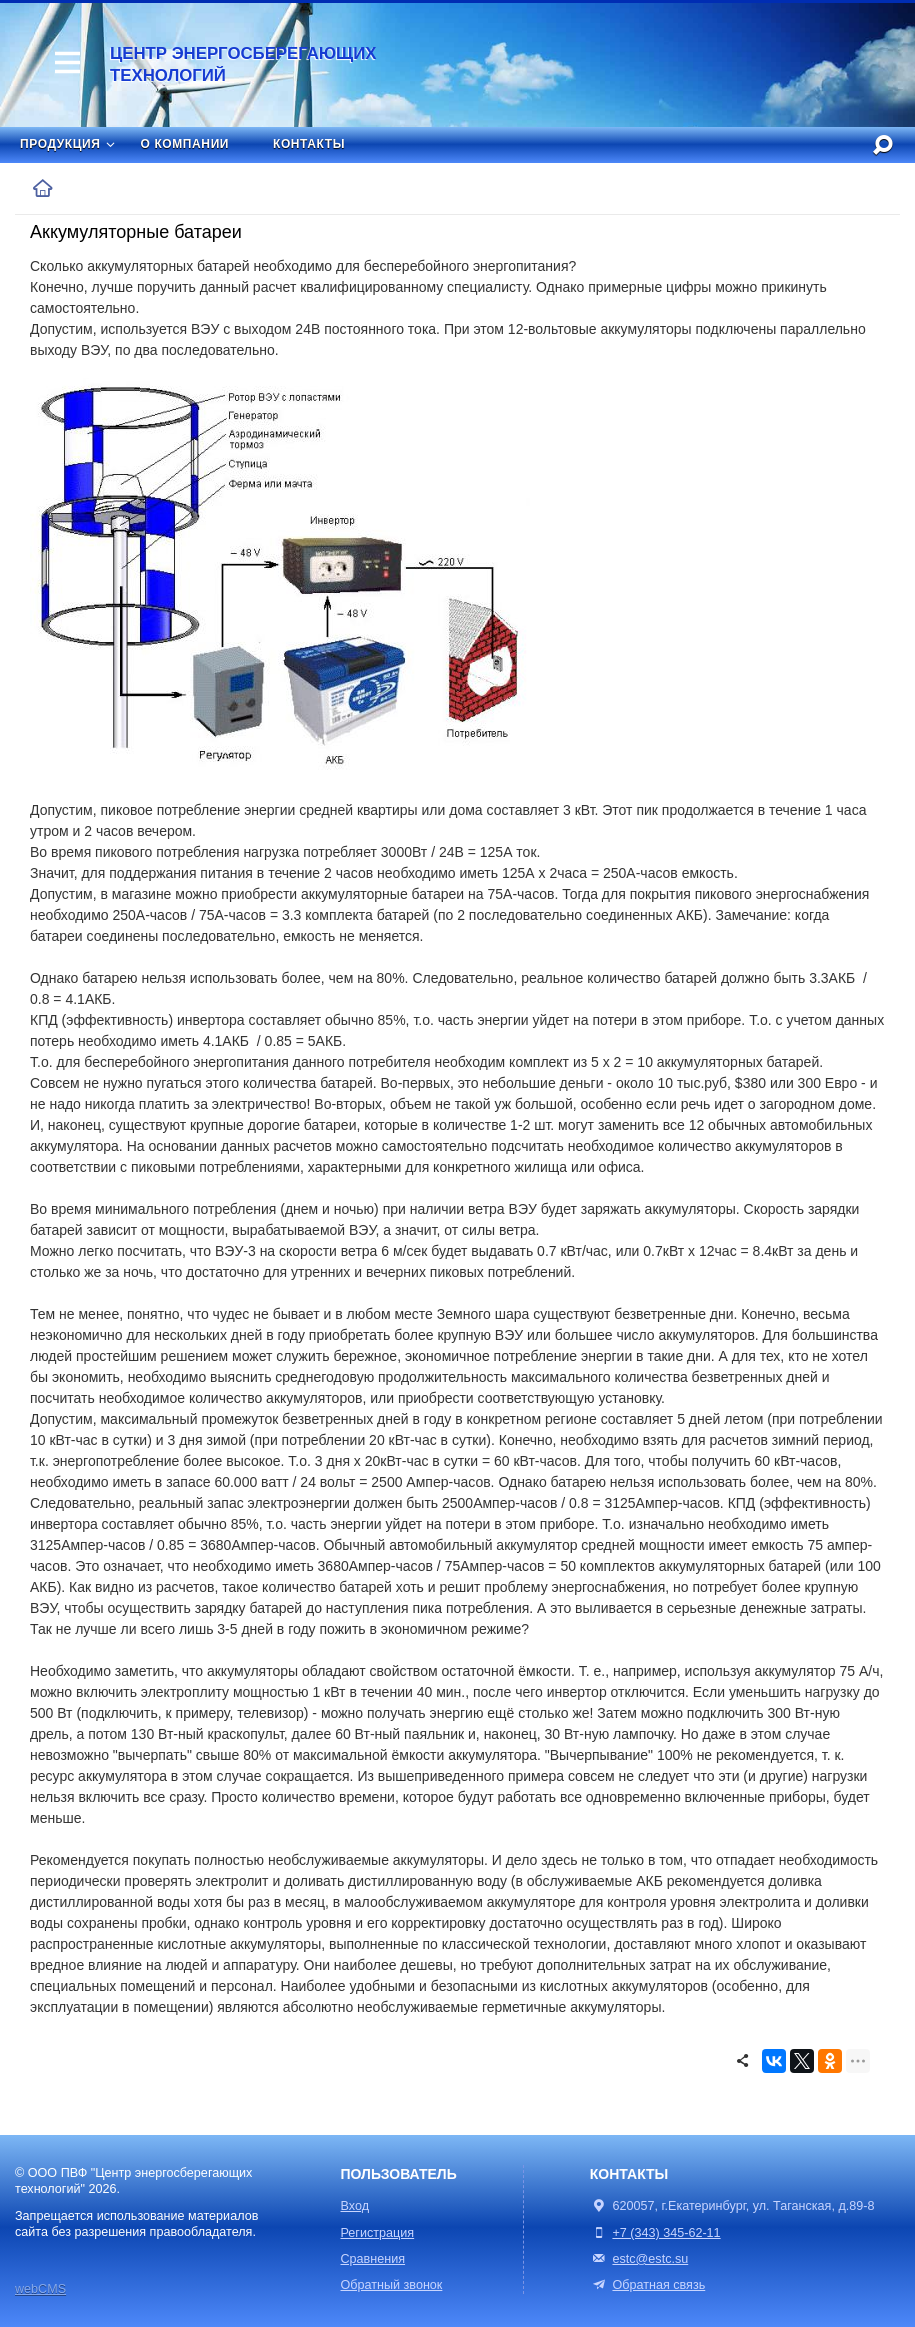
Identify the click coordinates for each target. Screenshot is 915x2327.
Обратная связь (647, 2285)
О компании (185, 144)
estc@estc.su (650, 2259)
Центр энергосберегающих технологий (243, 64)
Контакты (309, 144)
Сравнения (373, 2259)
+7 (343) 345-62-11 (666, 2233)
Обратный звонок (392, 2285)
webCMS (40, 2289)
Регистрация (378, 2233)
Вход (355, 2206)
